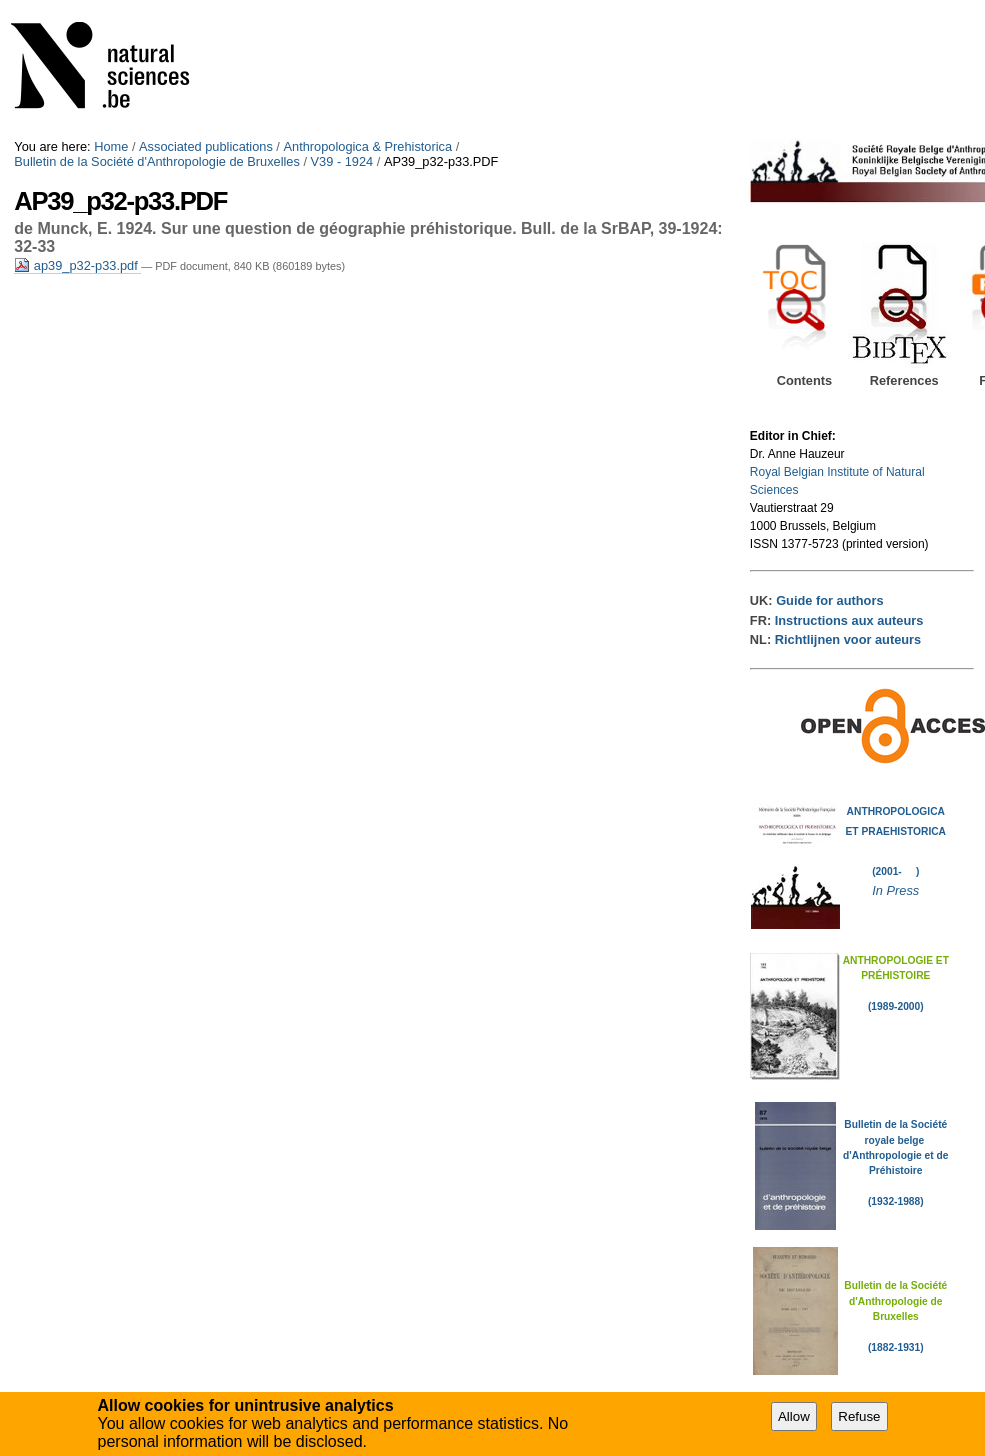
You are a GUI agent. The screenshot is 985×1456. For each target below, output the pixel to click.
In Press (895, 890)
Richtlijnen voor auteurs (848, 639)
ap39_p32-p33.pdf (77, 265)
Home (111, 146)
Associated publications (206, 146)
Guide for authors (829, 600)
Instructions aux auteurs (849, 620)
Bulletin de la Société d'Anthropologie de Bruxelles (157, 161)
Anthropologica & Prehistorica (367, 146)
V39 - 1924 (342, 161)
